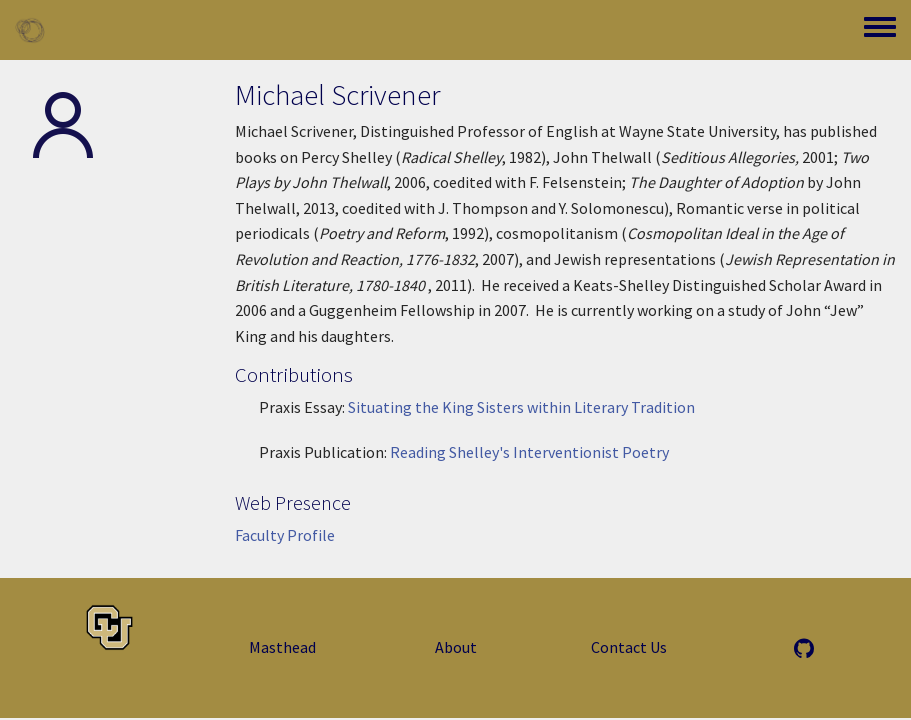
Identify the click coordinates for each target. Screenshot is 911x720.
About (456, 647)
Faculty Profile (285, 535)
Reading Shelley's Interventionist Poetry (529, 452)
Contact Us (629, 647)
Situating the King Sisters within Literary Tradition (521, 407)
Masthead (282, 647)
